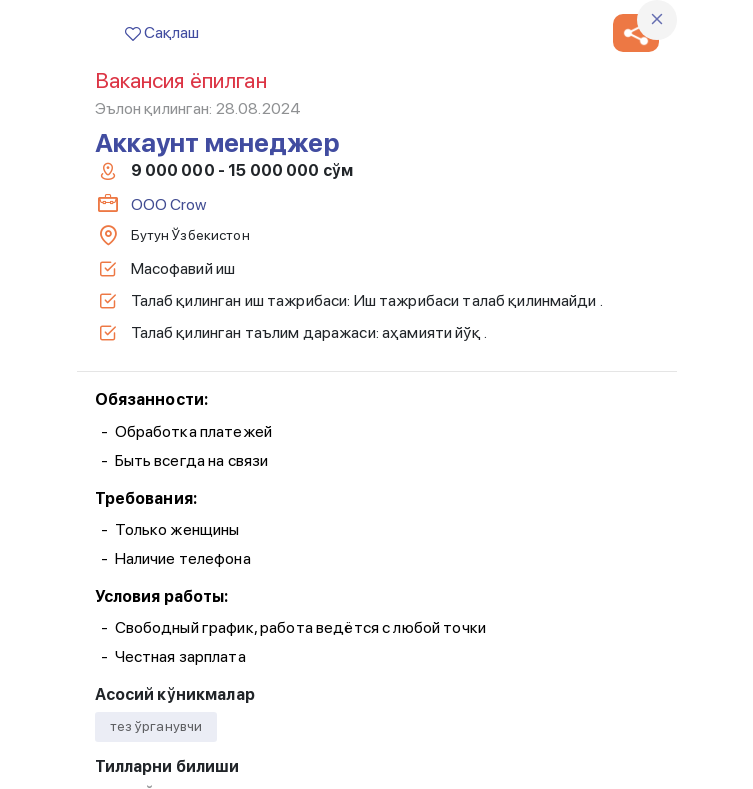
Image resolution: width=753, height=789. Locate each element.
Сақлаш (162, 32)
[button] (636, 33)
